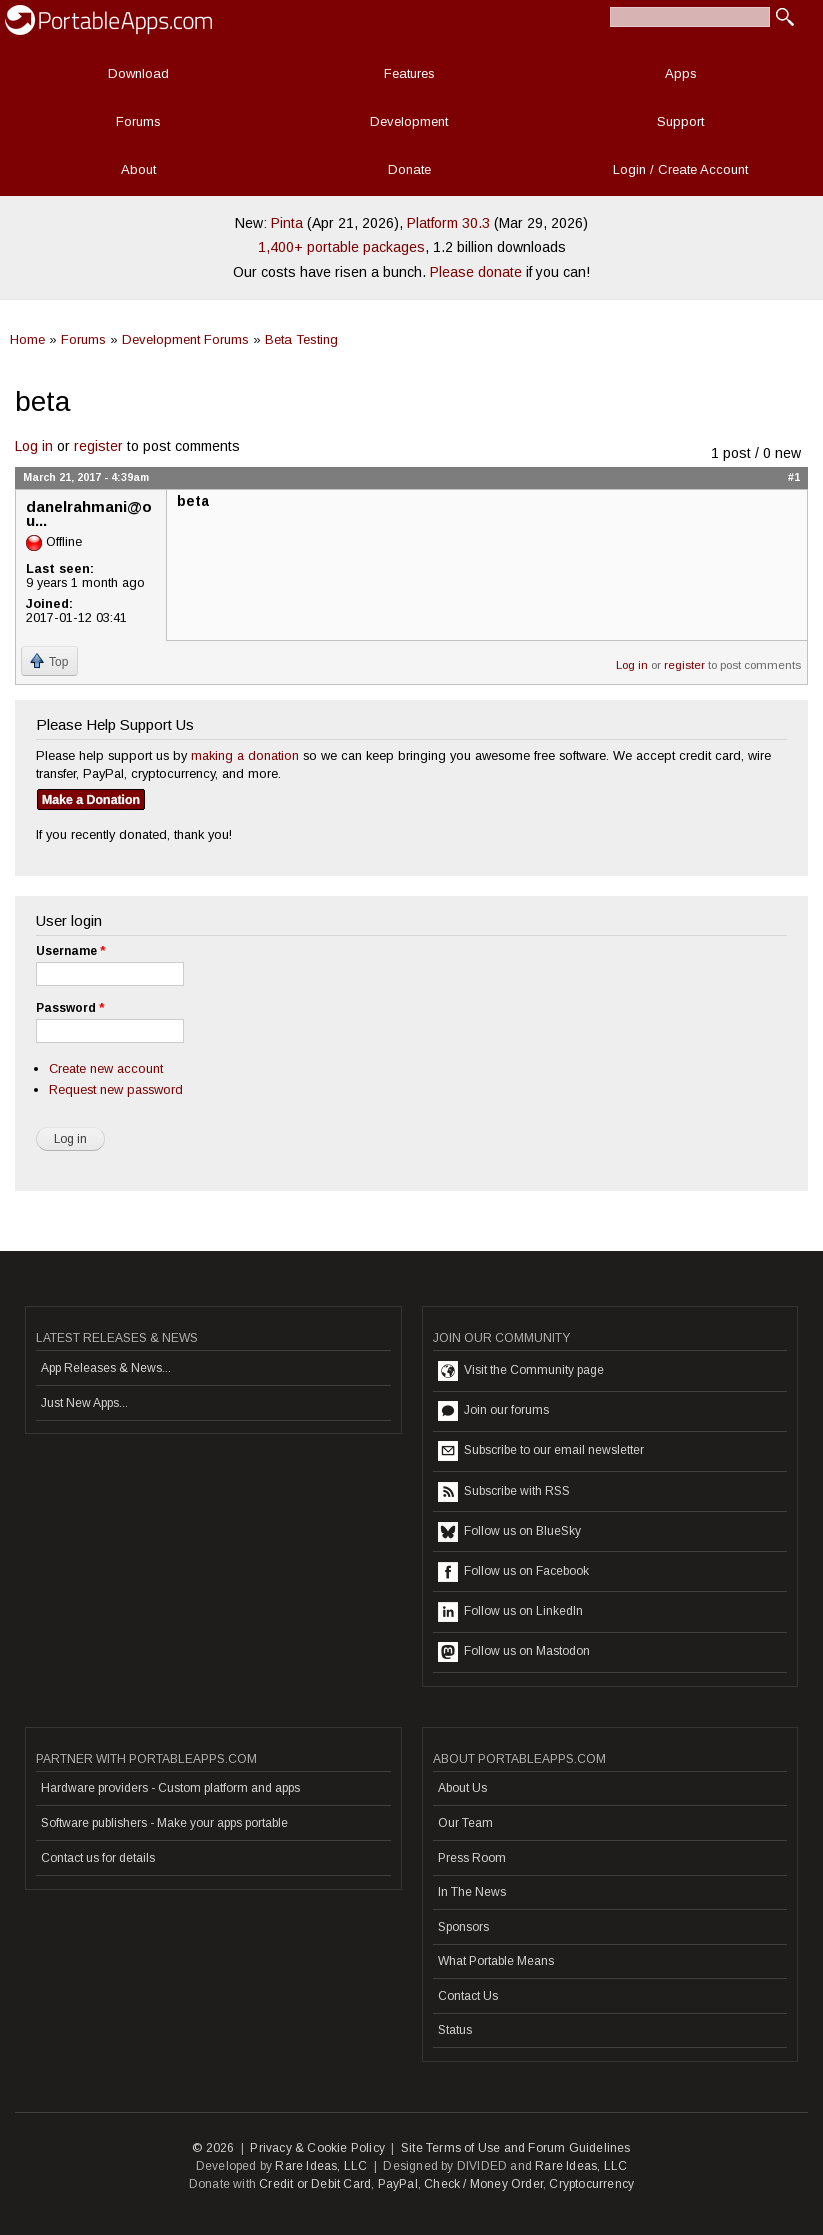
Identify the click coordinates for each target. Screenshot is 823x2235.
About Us (462, 1788)
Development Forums (185, 339)
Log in (34, 446)
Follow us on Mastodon (514, 1652)
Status (455, 2030)
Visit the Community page (521, 1371)
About (138, 169)
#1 (794, 477)
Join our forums (493, 1411)
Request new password (116, 1089)
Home (27, 339)
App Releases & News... (106, 1368)
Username (70, 951)
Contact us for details (98, 1858)
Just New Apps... (84, 1403)
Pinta (287, 223)
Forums (138, 121)
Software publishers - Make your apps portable (164, 1823)
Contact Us (468, 1996)
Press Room (472, 1858)
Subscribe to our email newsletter (541, 1451)
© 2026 (213, 2148)
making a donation (245, 755)
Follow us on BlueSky (509, 1532)
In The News (472, 1892)
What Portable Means (496, 1961)
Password (70, 1008)
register (98, 446)
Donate (409, 169)
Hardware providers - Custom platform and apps (170, 1788)
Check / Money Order (483, 2184)
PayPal (398, 2184)
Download (138, 73)
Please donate (476, 272)
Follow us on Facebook (513, 1572)
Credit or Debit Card (315, 2184)
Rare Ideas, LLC (321, 2166)
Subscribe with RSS (504, 1492)
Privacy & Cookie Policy (317, 2148)
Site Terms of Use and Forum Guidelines (516, 2148)
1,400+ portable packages (341, 247)
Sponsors (463, 1927)
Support (680, 121)
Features (409, 73)
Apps (681, 73)
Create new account (106, 1068)
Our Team (465, 1823)
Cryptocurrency (591, 2184)
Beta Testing (301, 339)
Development (409, 121)
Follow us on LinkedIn (510, 1612)
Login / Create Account (680, 169)
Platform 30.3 (448, 223)
